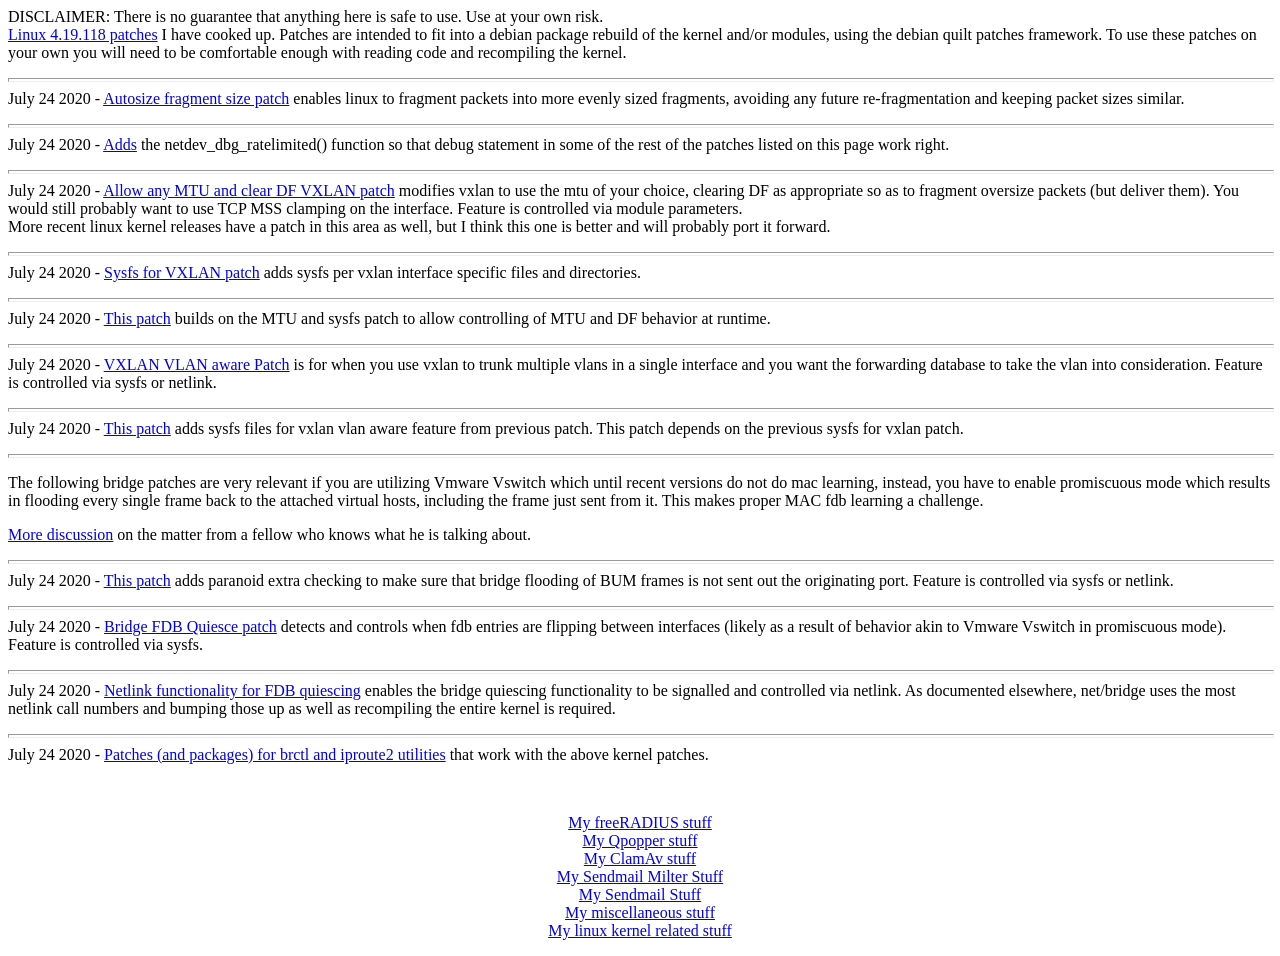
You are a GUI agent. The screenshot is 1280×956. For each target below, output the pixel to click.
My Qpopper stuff (639, 840)
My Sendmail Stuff (640, 894)
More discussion (60, 534)
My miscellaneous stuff (640, 912)
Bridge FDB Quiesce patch (190, 626)
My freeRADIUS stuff (640, 822)
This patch (137, 318)
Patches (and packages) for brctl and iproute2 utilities (275, 754)
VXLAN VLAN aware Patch (197, 364)
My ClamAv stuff (640, 858)
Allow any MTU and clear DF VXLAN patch (249, 190)
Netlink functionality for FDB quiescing (232, 690)
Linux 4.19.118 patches (83, 34)
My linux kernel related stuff (640, 930)
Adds (120, 144)
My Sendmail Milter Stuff (640, 876)
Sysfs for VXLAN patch (182, 272)
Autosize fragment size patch (196, 98)
